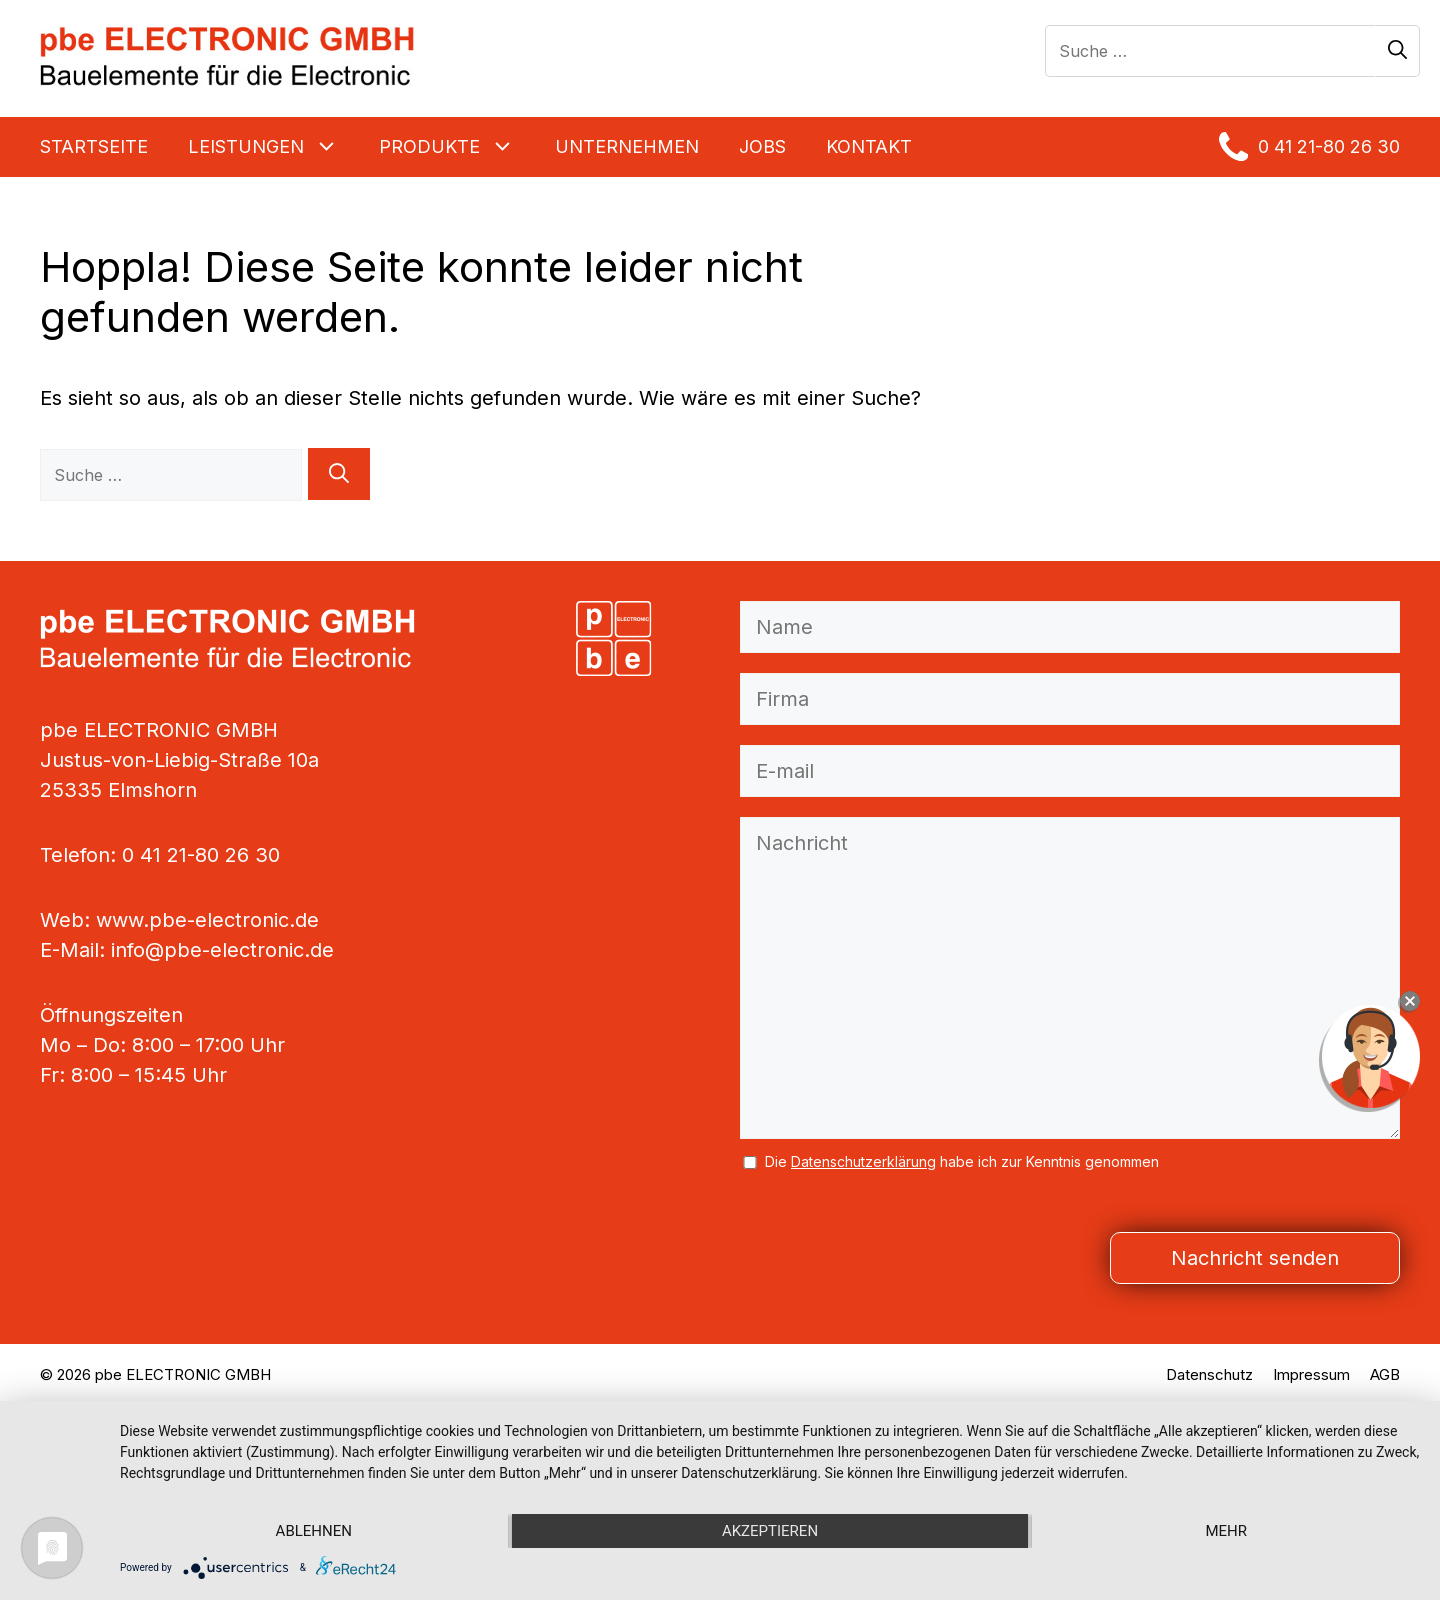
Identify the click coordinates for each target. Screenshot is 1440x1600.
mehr (1226, 1531)
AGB (1385, 1374)
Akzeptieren (770, 1531)
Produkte (457, 146)
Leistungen (273, 146)
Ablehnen (314, 1531)
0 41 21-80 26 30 (1309, 146)
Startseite (94, 146)
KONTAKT (869, 146)
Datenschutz (1209, 1374)
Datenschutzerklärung (863, 1161)
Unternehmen (627, 146)
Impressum (1311, 1374)
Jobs (762, 146)
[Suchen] (1397, 51)
